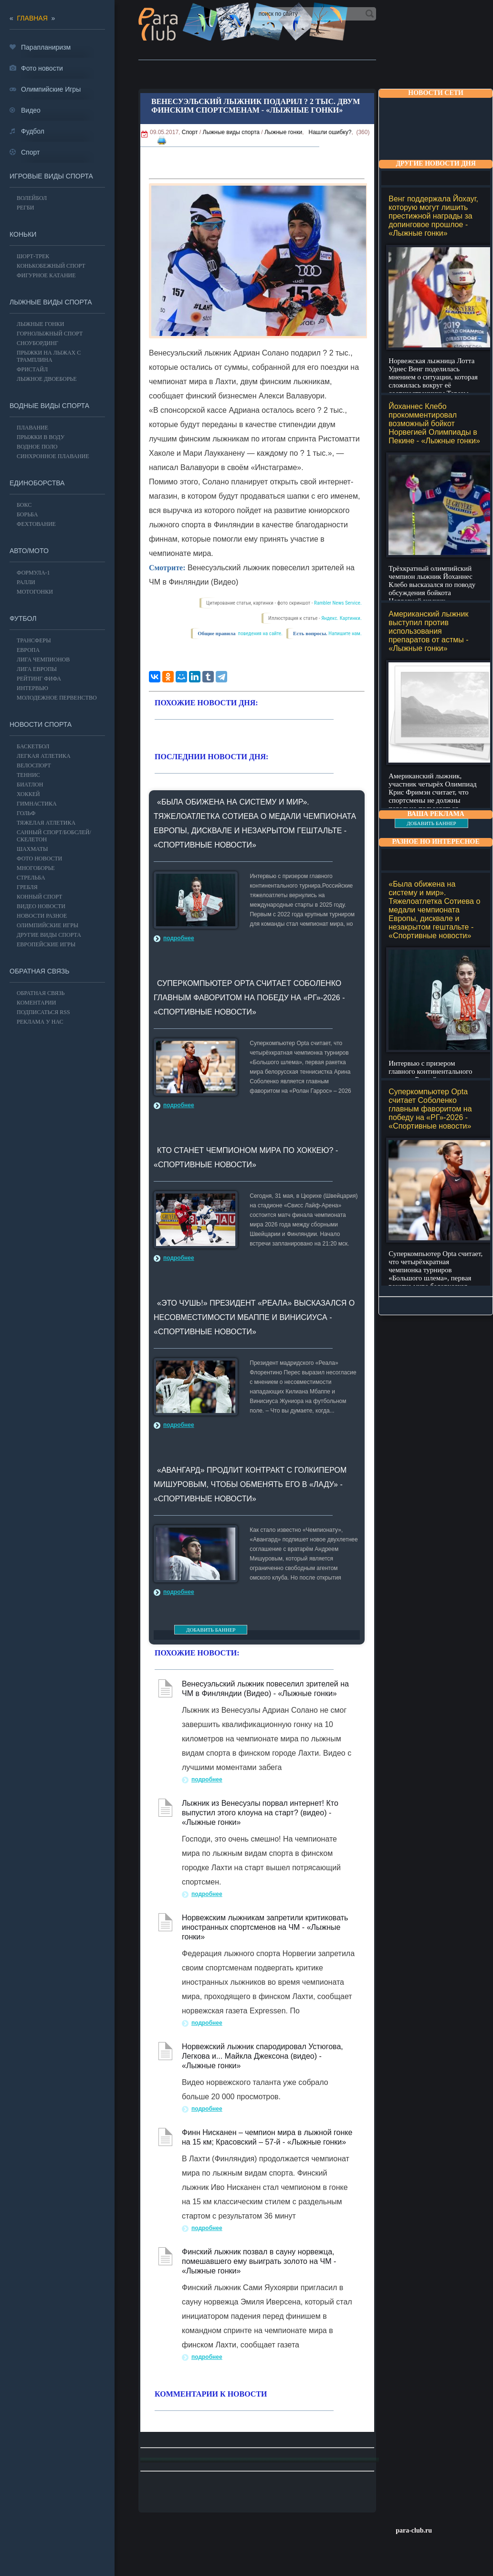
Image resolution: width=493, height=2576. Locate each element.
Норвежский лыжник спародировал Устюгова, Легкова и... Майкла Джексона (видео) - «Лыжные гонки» (262, 2056)
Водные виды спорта (49, 405)
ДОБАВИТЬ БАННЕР (431, 823)
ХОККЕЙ (28, 794)
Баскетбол (33, 746)
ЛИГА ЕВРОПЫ (37, 669)
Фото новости (39, 858)
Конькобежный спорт (51, 265)
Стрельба (31, 877)
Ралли (26, 582)
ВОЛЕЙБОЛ (32, 198)
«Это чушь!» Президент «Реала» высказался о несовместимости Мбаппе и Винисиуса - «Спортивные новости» (254, 1317)
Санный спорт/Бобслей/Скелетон (54, 836)
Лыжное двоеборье (47, 379)
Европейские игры (46, 944)
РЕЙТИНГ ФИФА (39, 678)
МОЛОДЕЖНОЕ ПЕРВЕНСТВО (57, 697)
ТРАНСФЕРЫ (34, 640)
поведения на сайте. (260, 633)
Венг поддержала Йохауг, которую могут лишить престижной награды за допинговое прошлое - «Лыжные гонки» (433, 216)
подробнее (178, 938)
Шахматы (32, 849)
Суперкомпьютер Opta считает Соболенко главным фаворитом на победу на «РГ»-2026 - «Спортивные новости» (430, 1109)
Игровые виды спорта (51, 176)
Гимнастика (37, 803)
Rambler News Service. (338, 603)
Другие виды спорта (49, 935)
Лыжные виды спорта (231, 132)
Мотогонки (35, 591)
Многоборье (36, 868)
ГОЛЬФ (26, 813)
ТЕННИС (28, 775)
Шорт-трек (33, 256)
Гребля (27, 887)
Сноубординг (37, 343)
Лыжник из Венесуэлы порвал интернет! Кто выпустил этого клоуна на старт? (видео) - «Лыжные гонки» (260, 1812)
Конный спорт (39, 896)
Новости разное (42, 915)
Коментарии (36, 1002)
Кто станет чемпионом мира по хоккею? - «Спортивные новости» (246, 1157)
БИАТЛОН (30, 784)
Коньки (23, 234)
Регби (25, 207)
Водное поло (37, 446)
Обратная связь (39, 971)
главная (32, 18)
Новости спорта (41, 724)
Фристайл (32, 369)
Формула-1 (33, 572)
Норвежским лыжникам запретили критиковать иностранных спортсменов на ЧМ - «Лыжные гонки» (265, 1927)
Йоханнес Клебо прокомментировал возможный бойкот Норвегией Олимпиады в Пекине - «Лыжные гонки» (434, 423)
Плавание (32, 427)
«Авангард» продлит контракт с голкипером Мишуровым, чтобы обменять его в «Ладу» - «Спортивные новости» (250, 1484)
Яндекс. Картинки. (341, 618)
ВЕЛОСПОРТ (34, 765)
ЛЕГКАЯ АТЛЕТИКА (44, 756)
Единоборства (37, 483)
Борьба (27, 514)
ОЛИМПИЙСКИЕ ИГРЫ (47, 925)
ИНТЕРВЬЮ (32, 688)
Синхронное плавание (53, 456)
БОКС (24, 505)
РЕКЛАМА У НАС (40, 1021)
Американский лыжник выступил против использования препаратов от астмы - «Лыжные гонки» (428, 631)
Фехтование (36, 524)
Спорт (190, 132)
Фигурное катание (46, 275)
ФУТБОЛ (23, 618)
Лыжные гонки (283, 132)
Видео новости (41, 906)
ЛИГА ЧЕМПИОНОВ (43, 659)
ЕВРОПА (28, 650)
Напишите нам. (344, 633)
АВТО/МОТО (29, 551)
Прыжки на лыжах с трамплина (49, 356)
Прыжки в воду (40, 437)
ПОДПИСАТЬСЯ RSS (43, 1012)
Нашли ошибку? (329, 132)
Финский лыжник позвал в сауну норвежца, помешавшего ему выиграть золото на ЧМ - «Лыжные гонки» (259, 2261)
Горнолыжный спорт (50, 333)
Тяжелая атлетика (46, 822)
